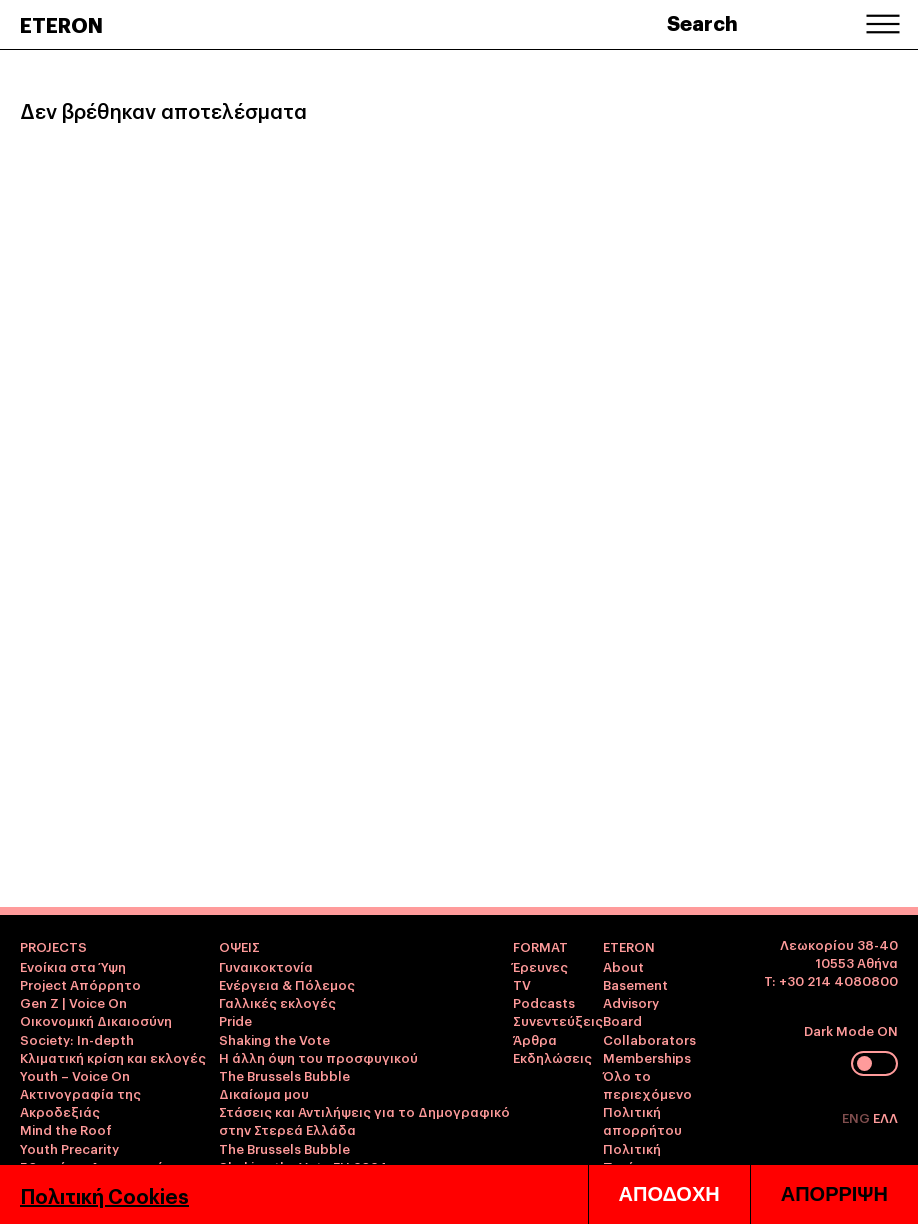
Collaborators (649, 1039)
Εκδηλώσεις (552, 1057)
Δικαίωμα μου (264, 1093)
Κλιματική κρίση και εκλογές (113, 1057)
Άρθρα (535, 1039)
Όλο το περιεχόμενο (647, 1084)
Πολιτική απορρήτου (642, 1120)
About (623, 966)
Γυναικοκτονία (266, 966)
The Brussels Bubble (284, 1075)
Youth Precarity (69, 1148)
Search (702, 22)
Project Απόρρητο (80, 984)
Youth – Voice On (75, 1075)
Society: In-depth (77, 1039)
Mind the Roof (66, 1129)
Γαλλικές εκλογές (277, 1002)
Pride (235, 1020)
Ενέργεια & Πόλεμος (287, 984)
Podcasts (544, 1002)
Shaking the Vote (274, 1039)
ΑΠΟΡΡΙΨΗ (834, 1194)
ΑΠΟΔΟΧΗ (669, 1194)
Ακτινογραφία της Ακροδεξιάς (80, 1102)
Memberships (647, 1057)
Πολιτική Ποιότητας (639, 1157)
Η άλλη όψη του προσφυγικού (318, 1057)
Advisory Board (631, 1011)
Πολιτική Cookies (104, 1195)
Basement (635, 984)
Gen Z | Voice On (73, 1002)
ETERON (61, 24)
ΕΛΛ (885, 1117)
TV (522, 984)
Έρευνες (540, 966)
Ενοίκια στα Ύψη (73, 966)
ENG (857, 1117)
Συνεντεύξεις (558, 1020)
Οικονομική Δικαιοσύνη (96, 1020)
